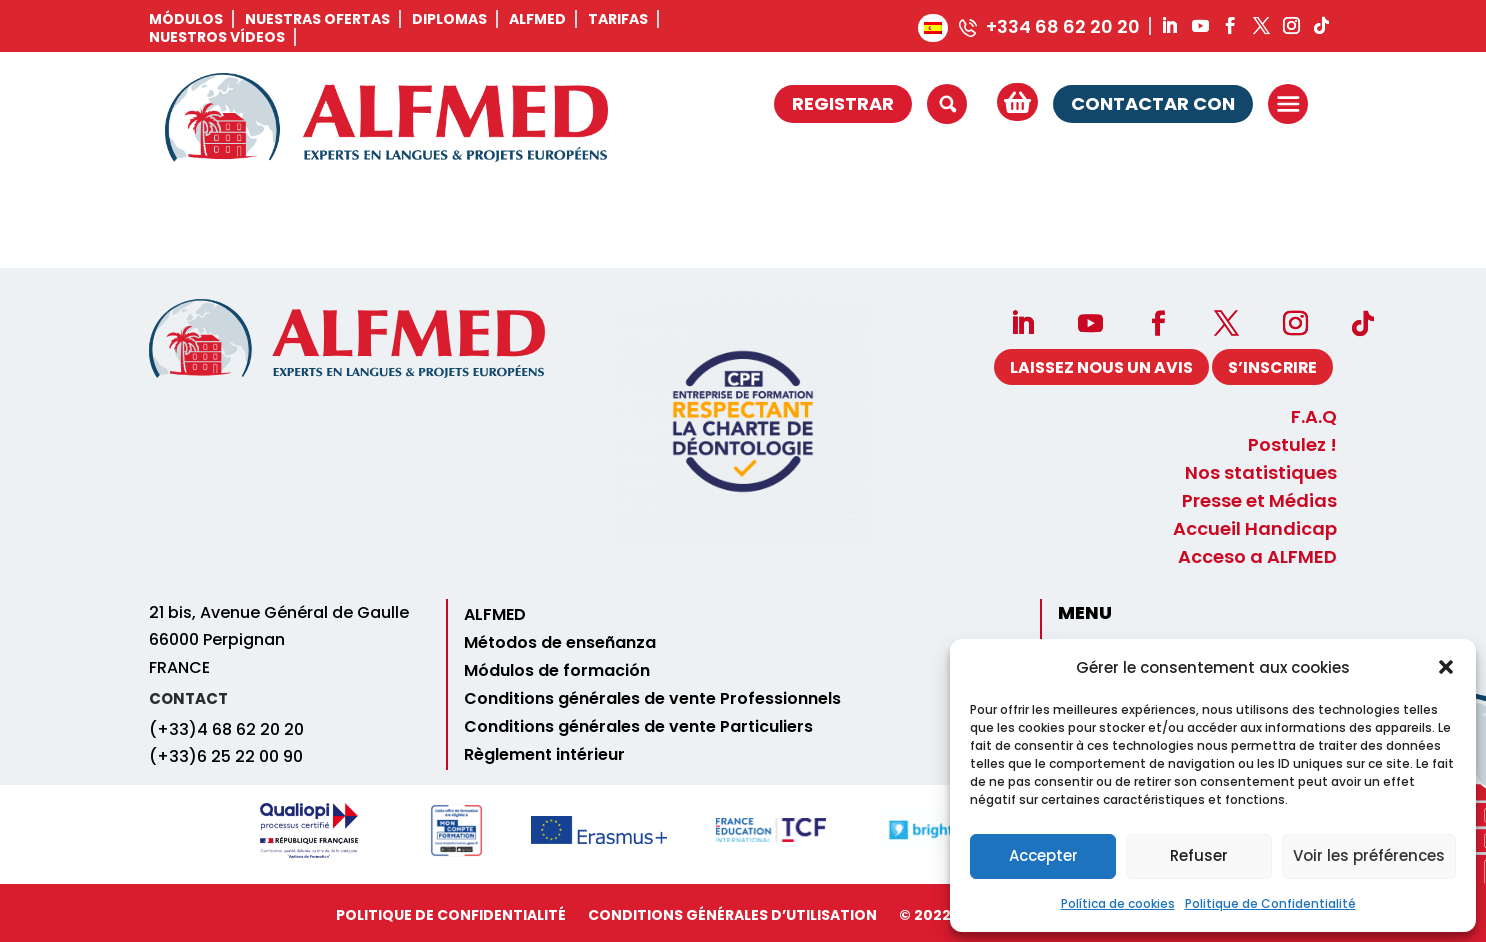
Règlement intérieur (544, 755)
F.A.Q (1314, 418)
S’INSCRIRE (1271, 367)
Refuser (1199, 855)
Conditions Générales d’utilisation (732, 915)
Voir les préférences (1369, 855)
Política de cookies (1118, 903)
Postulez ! (1292, 446)
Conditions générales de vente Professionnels (652, 699)
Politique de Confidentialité (1270, 903)
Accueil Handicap (1255, 530)
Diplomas (449, 19)
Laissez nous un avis (1098, 367)
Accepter (1043, 855)
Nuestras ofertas (317, 19)
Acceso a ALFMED (1257, 558)
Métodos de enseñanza (560, 643)
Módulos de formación (557, 671)
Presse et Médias (1259, 502)
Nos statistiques (1261, 474)
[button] (1446, 667)
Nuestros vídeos (217, 37)
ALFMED (537, 19)
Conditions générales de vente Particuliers (638, 727)
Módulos (186, 19)
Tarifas (618, 19)
